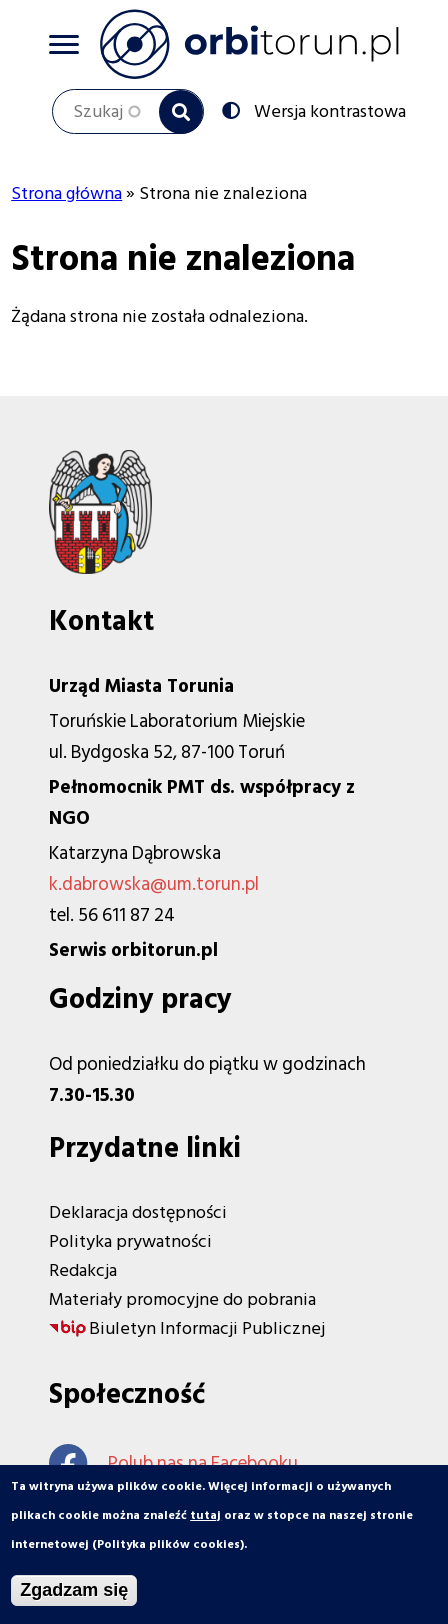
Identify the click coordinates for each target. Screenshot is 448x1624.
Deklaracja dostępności (138, 1212)
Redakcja (83, 1270)
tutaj (205, 1520)
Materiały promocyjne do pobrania (182, 1299)
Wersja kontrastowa (328, 110)
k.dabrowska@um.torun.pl (154, 884)
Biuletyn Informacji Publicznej (207, 1328)
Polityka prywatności (130, 1241)
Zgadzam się (74, 1595)
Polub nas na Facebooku (173, 1463)
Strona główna (66, 193)
